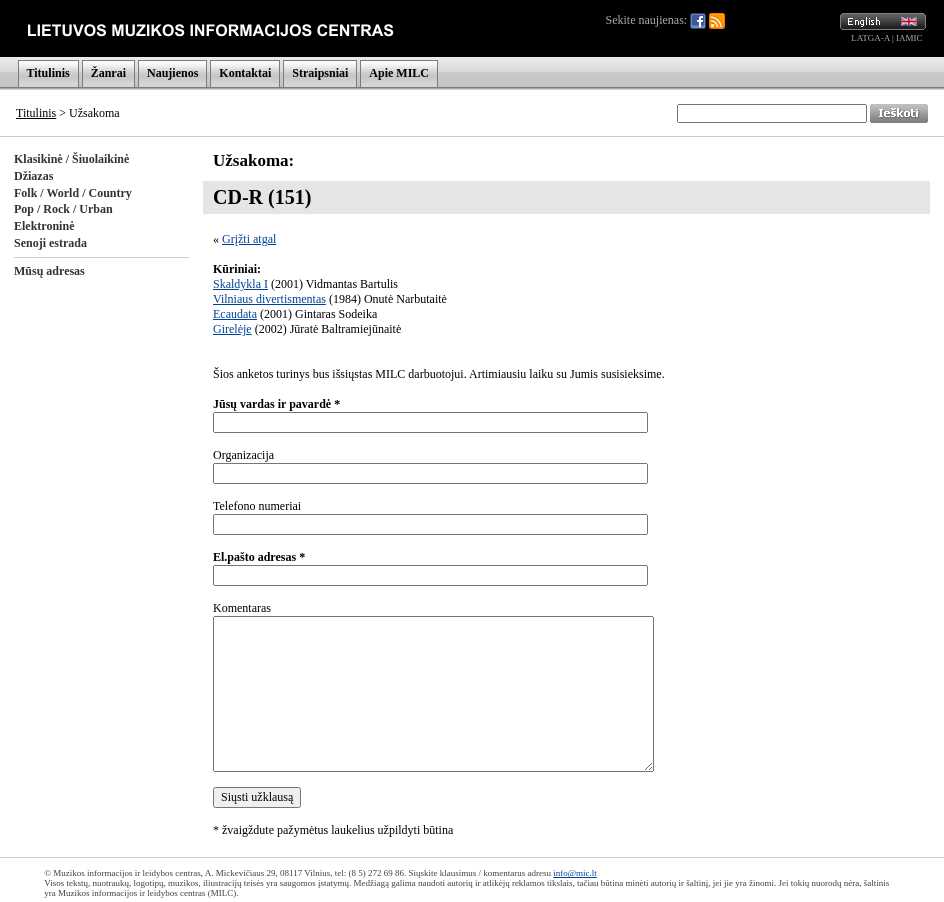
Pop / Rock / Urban (63, 209)
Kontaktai (245, 73)
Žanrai (108, 73)
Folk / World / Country (73, 193)
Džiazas (33, 176)
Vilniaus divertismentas (269, 299)
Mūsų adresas (49, 271)
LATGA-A (870, 38)
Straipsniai (320, 73)
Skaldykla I (240, 284)
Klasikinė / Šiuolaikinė (71, 159)
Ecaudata (235, 314)
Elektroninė (44, 226)
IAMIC (909, 38)
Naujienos (172, 73)
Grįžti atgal (249, 239)
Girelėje (232, 329)
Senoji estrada (50, 243)
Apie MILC (399, 73)
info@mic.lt (575, 873)
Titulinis (48, 73)
